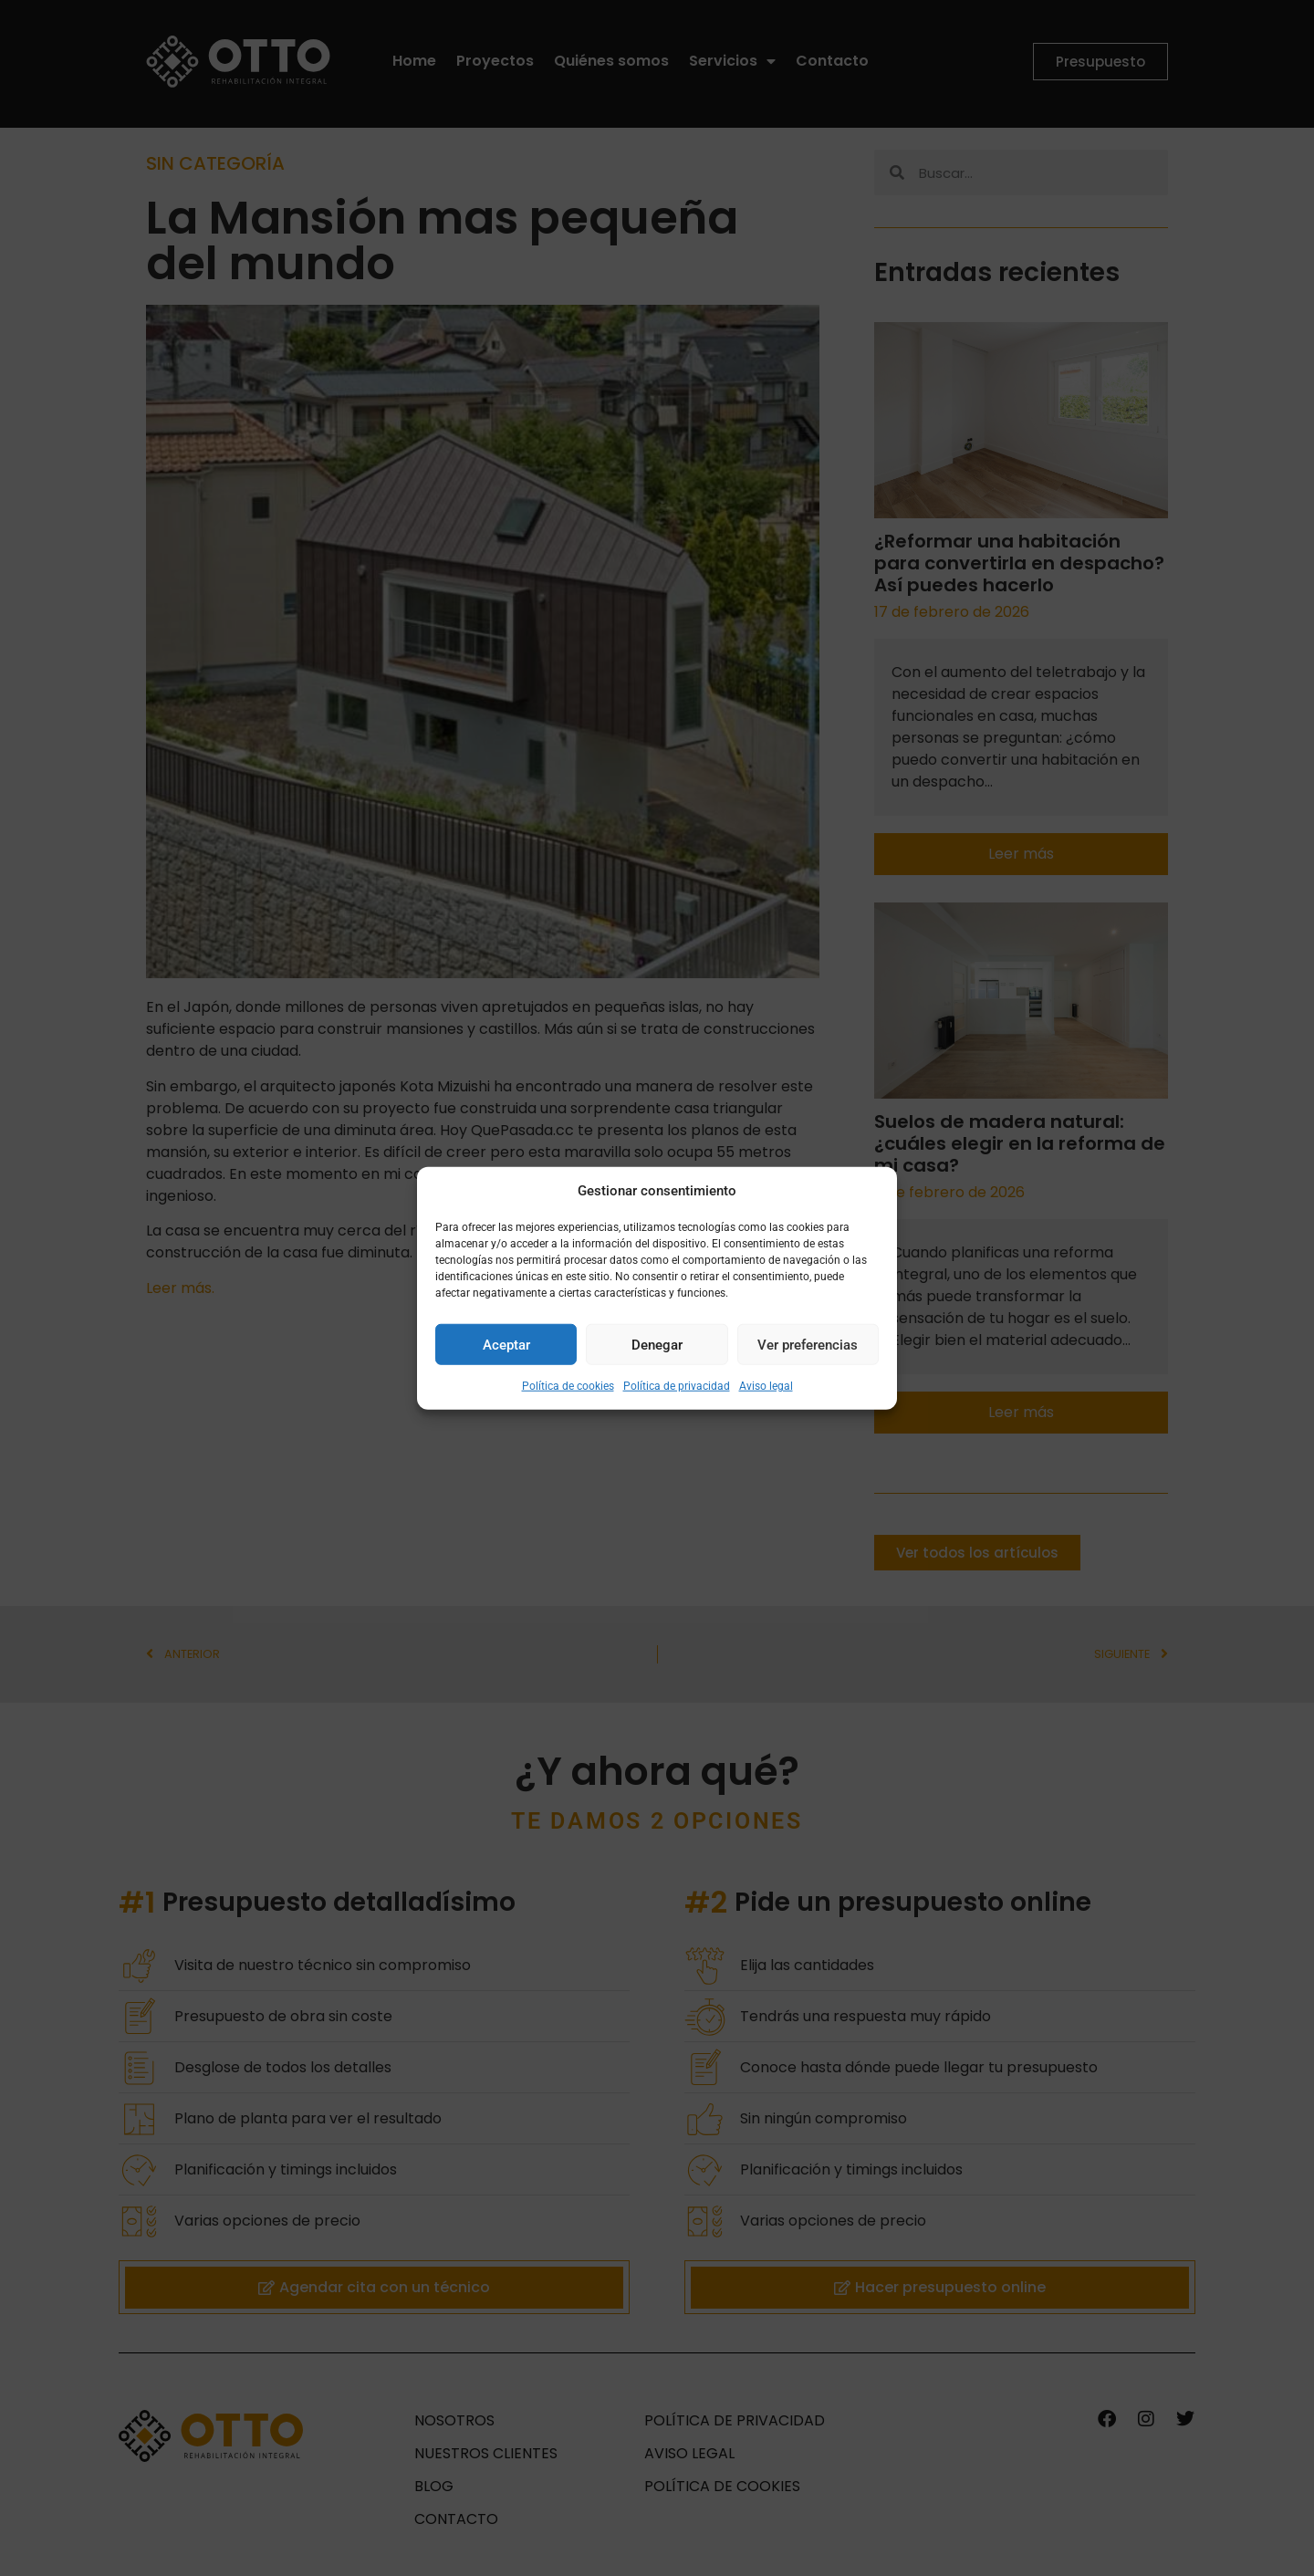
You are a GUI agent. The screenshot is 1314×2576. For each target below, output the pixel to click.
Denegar (657, 1344)
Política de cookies (568, 1386)
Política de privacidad (676, 1386)
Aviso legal (766, 1386)
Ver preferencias (807, 1344)
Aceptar (506, 1344)
